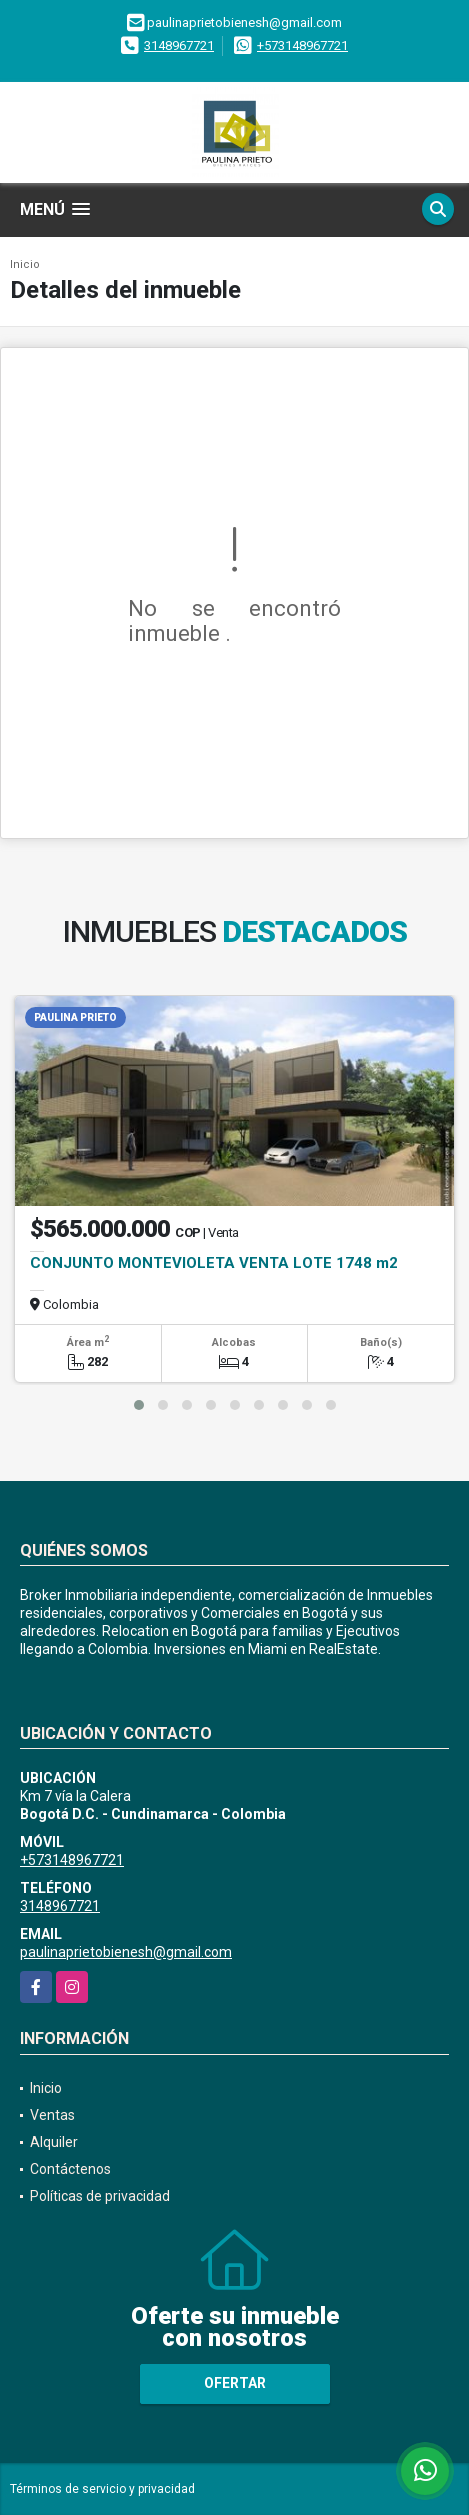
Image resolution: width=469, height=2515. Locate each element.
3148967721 (179, 45)
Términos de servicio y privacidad (102, 2489)
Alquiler (54, 2142)
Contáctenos (70, 2169)
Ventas (52, 2115)
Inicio (25, 264)
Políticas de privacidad (100, 2196)
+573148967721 (302, 45)
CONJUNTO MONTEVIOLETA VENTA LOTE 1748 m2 (214, 1263)
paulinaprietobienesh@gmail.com (126, 1952)
